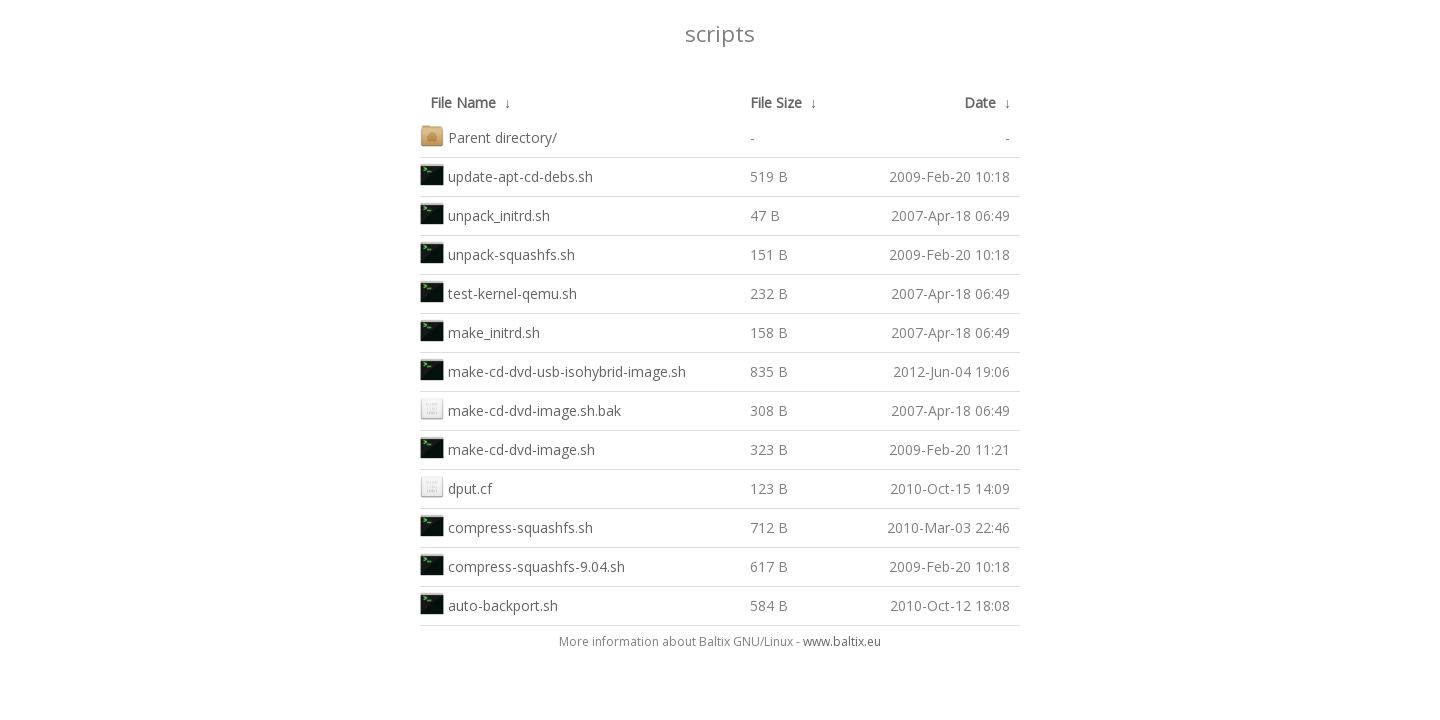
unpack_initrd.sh (485, 213)
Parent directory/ (488, 135)
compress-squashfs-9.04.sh (522, 564)
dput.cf (456, 486)
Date (980, 102)
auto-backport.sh (489, 603)
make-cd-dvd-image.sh (507, 447)
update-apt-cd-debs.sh (506, 174)
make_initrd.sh (480, 330)
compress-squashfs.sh (506, 525)
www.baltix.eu (842, 641)
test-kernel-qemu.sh (498, 291)
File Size (776, 102)
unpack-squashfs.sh (497, 252)
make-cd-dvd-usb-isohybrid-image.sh (553, 369)
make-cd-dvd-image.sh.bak (520, 408)
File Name (463, 102)
